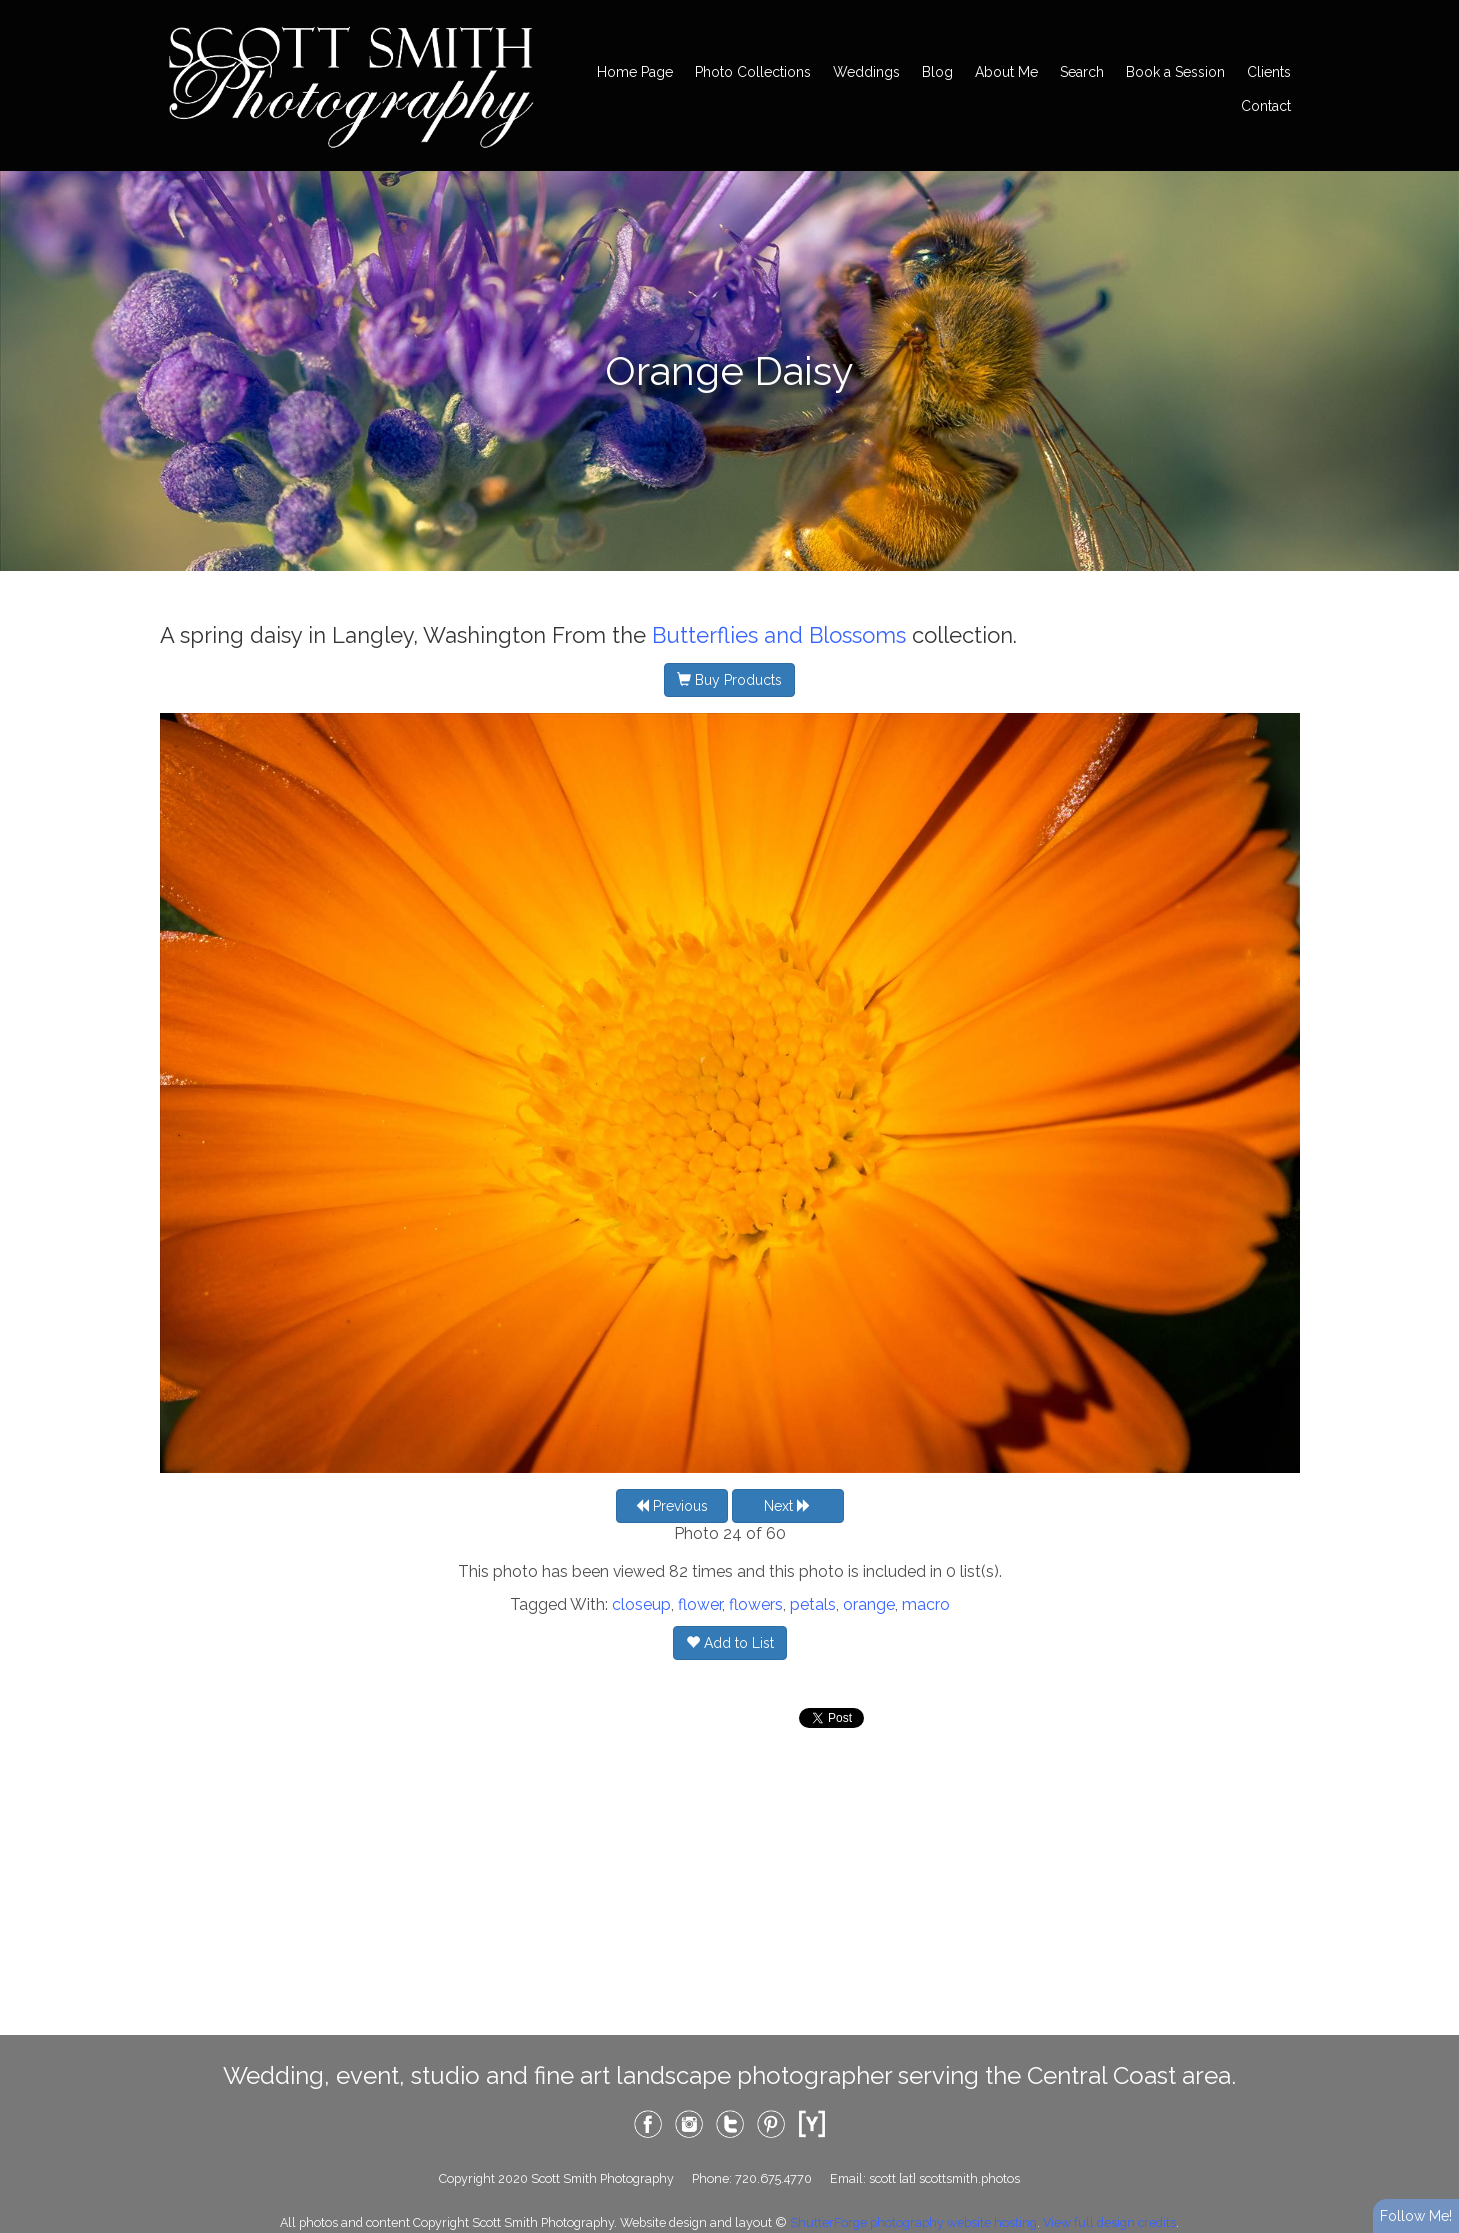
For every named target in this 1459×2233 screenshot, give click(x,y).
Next (787, 1506)
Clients (1269, 72)
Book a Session (1175, 72)
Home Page (635, 72)
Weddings (866, 72)
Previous (671, 1506)
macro (926, 1604)
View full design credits (1109, 2222)
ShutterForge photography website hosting (913, 2222)
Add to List (730, 1643)
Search (1082, 72)
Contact (1266, 106)
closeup (641, 1604)
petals (813, 1604)
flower (700, 1604)
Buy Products (729, 680)
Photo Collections (753, 72)
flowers (756, 1604)
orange (869, 1604)
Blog (937, 72)
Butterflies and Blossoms (779, 635)
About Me (1006, 72)
